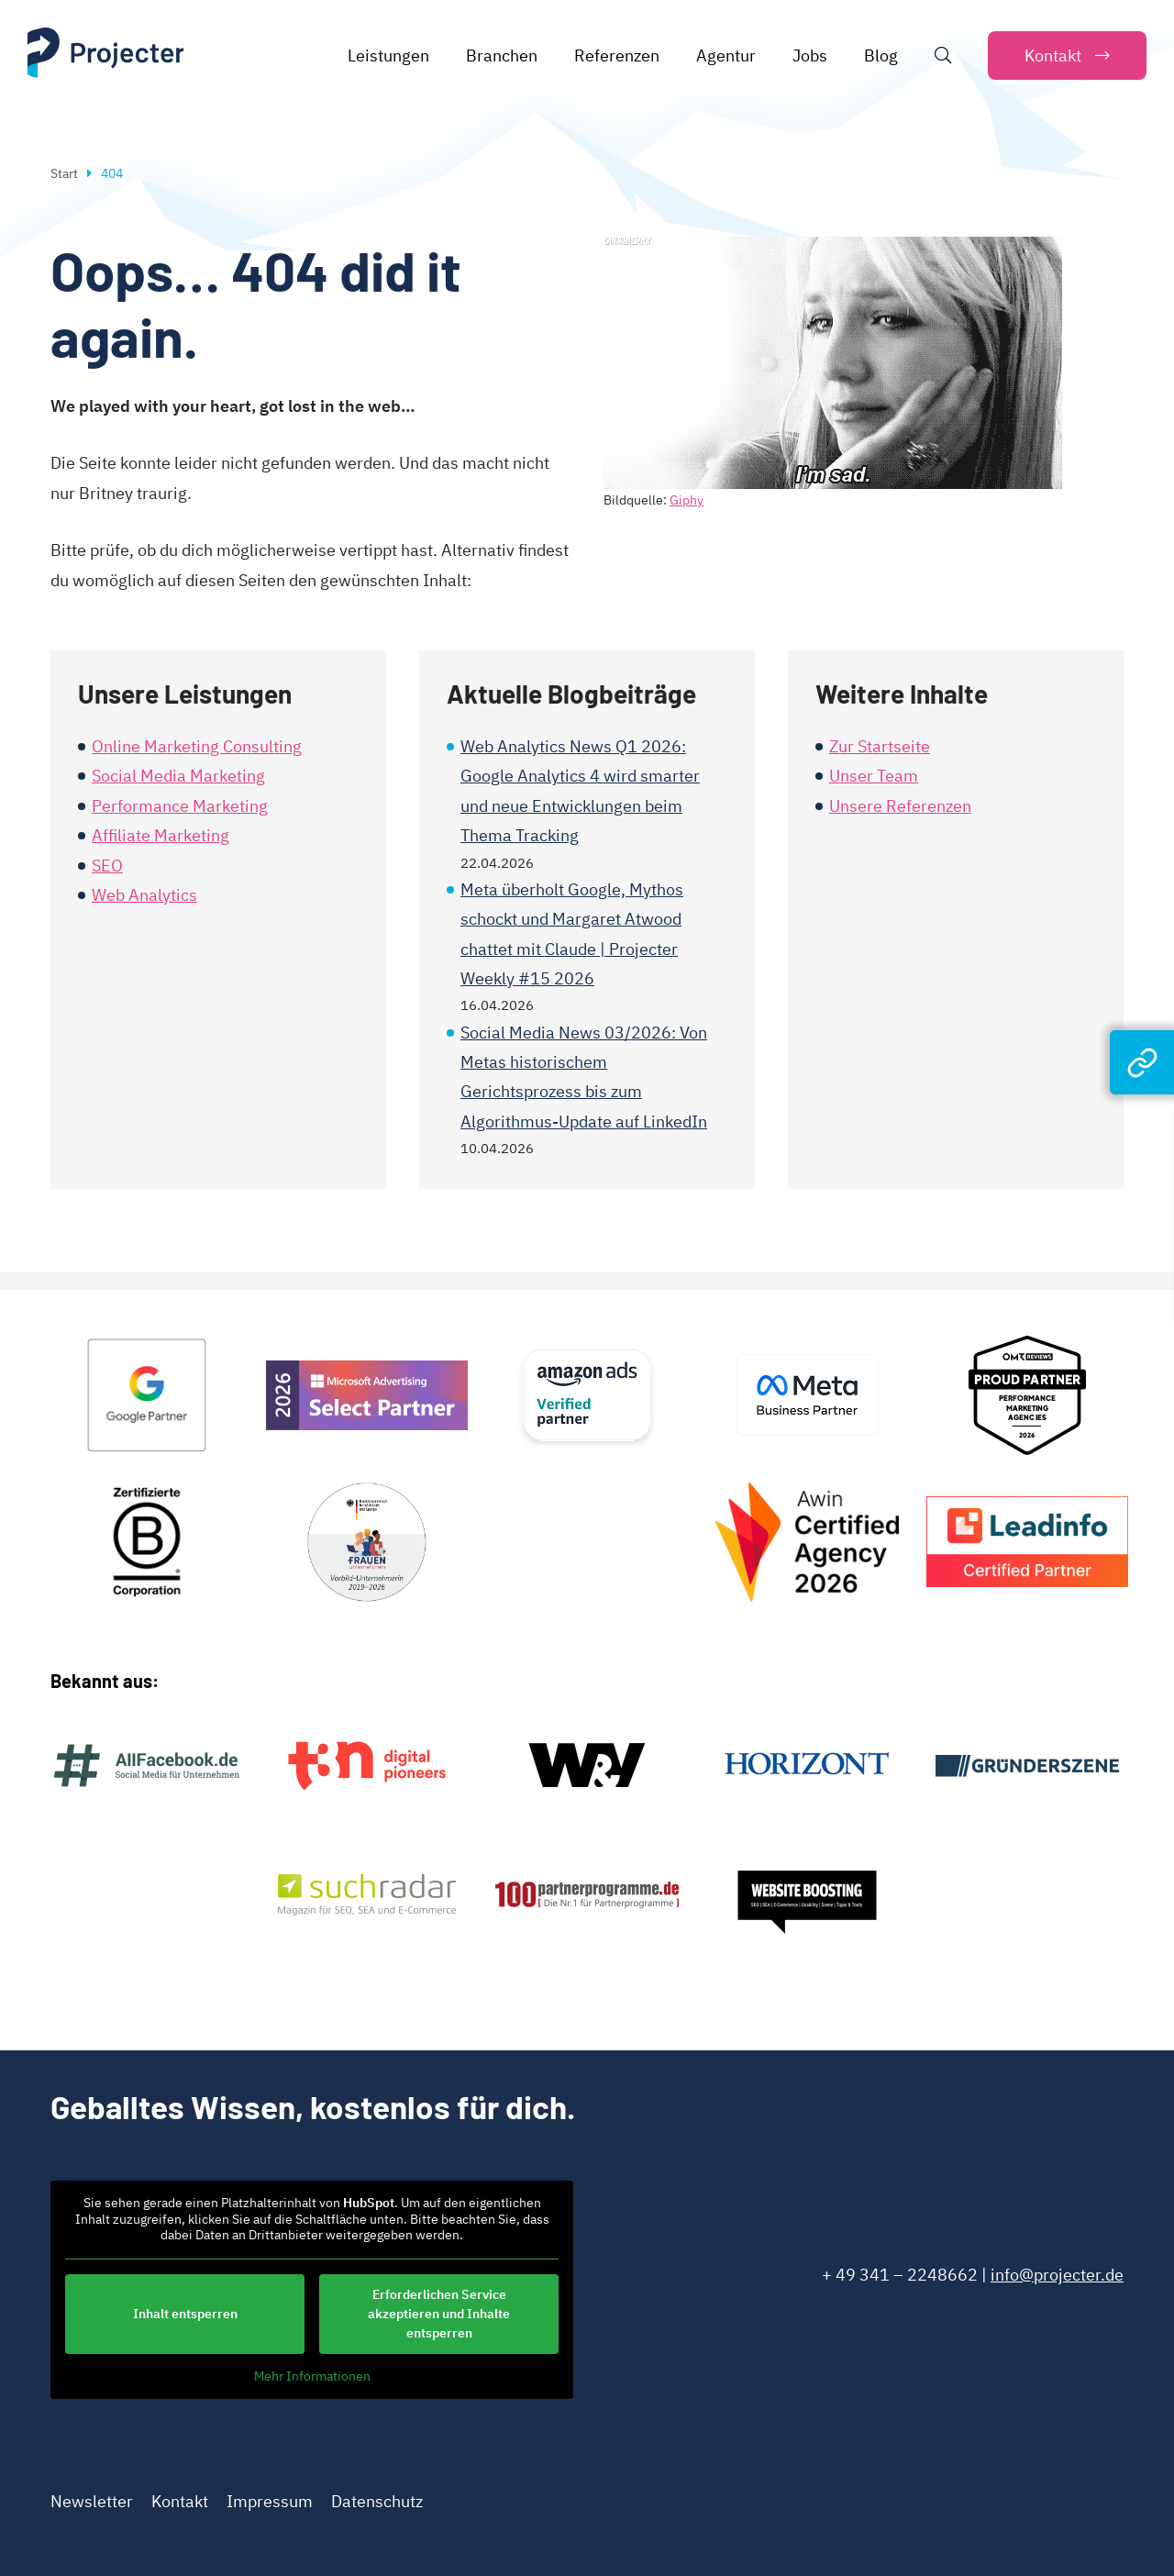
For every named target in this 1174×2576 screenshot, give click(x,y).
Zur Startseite (879, 746)
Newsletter (91, 2501)
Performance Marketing (180, 805)
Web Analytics (144, 894)
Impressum (270, 2501)
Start (64, 173)
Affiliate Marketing (160, 835)
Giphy (686, 500)
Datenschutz (377, 2501)
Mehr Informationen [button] (312, 2375)
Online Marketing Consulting (197, 746)
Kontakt (179, 2501)
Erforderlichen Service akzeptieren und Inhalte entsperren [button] (439, 2312)
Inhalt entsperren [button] (185, 2312)
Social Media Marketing (178, 775)
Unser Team (873, 775)
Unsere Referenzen (900, 805)
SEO (107, 865)
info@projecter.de (1057, 2274)
